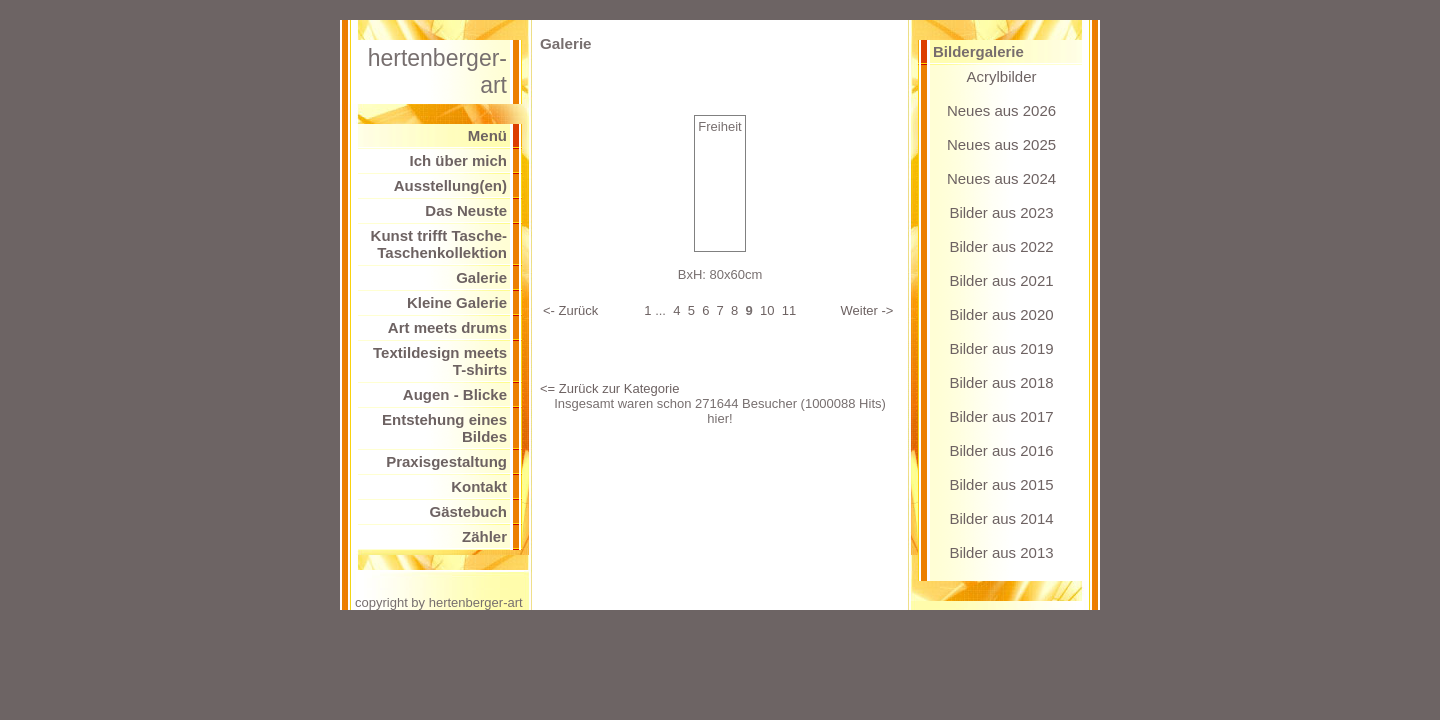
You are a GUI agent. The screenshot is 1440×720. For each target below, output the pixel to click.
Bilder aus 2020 (1001, 314)
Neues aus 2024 (1001, 178)
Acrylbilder (1001, 76)
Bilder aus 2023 (1001, 212)
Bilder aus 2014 (1001, 518)
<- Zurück (570, 310)
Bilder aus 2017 (1001, 416)
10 (767, 310)
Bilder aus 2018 (1001, 382)
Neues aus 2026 (1001, 110)
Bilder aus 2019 (1001, 348)
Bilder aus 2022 (1001, 246)
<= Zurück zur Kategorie (609, 388)
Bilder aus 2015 (1001, 484)
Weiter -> (867, 310)
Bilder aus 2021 (1001, 280)
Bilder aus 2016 (1001, 450)
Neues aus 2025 (1001, 144)
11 (789, 310)
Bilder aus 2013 (1001, 552)
